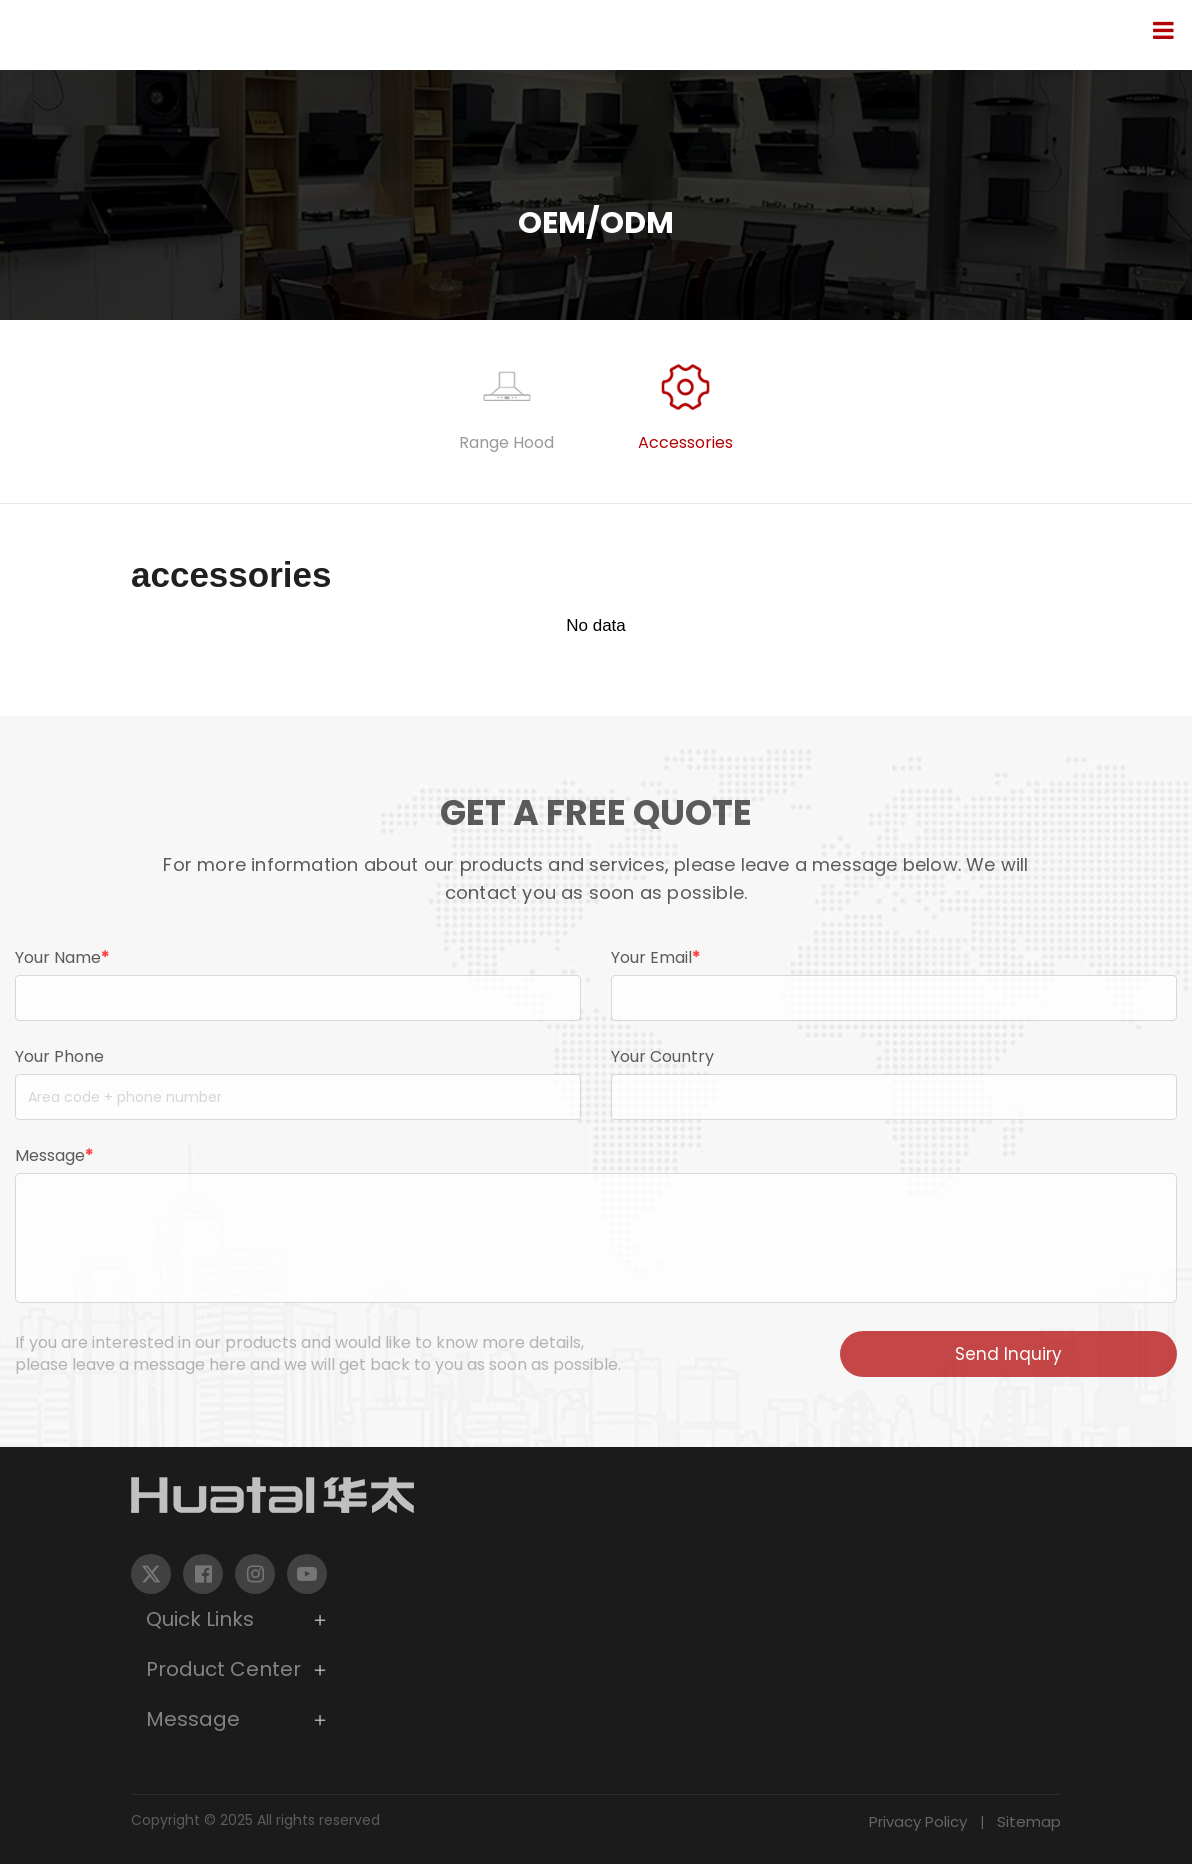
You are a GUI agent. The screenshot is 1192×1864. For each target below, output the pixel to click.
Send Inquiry (1008, 1354)
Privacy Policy (918, 1821)
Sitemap (1029, 1821)
